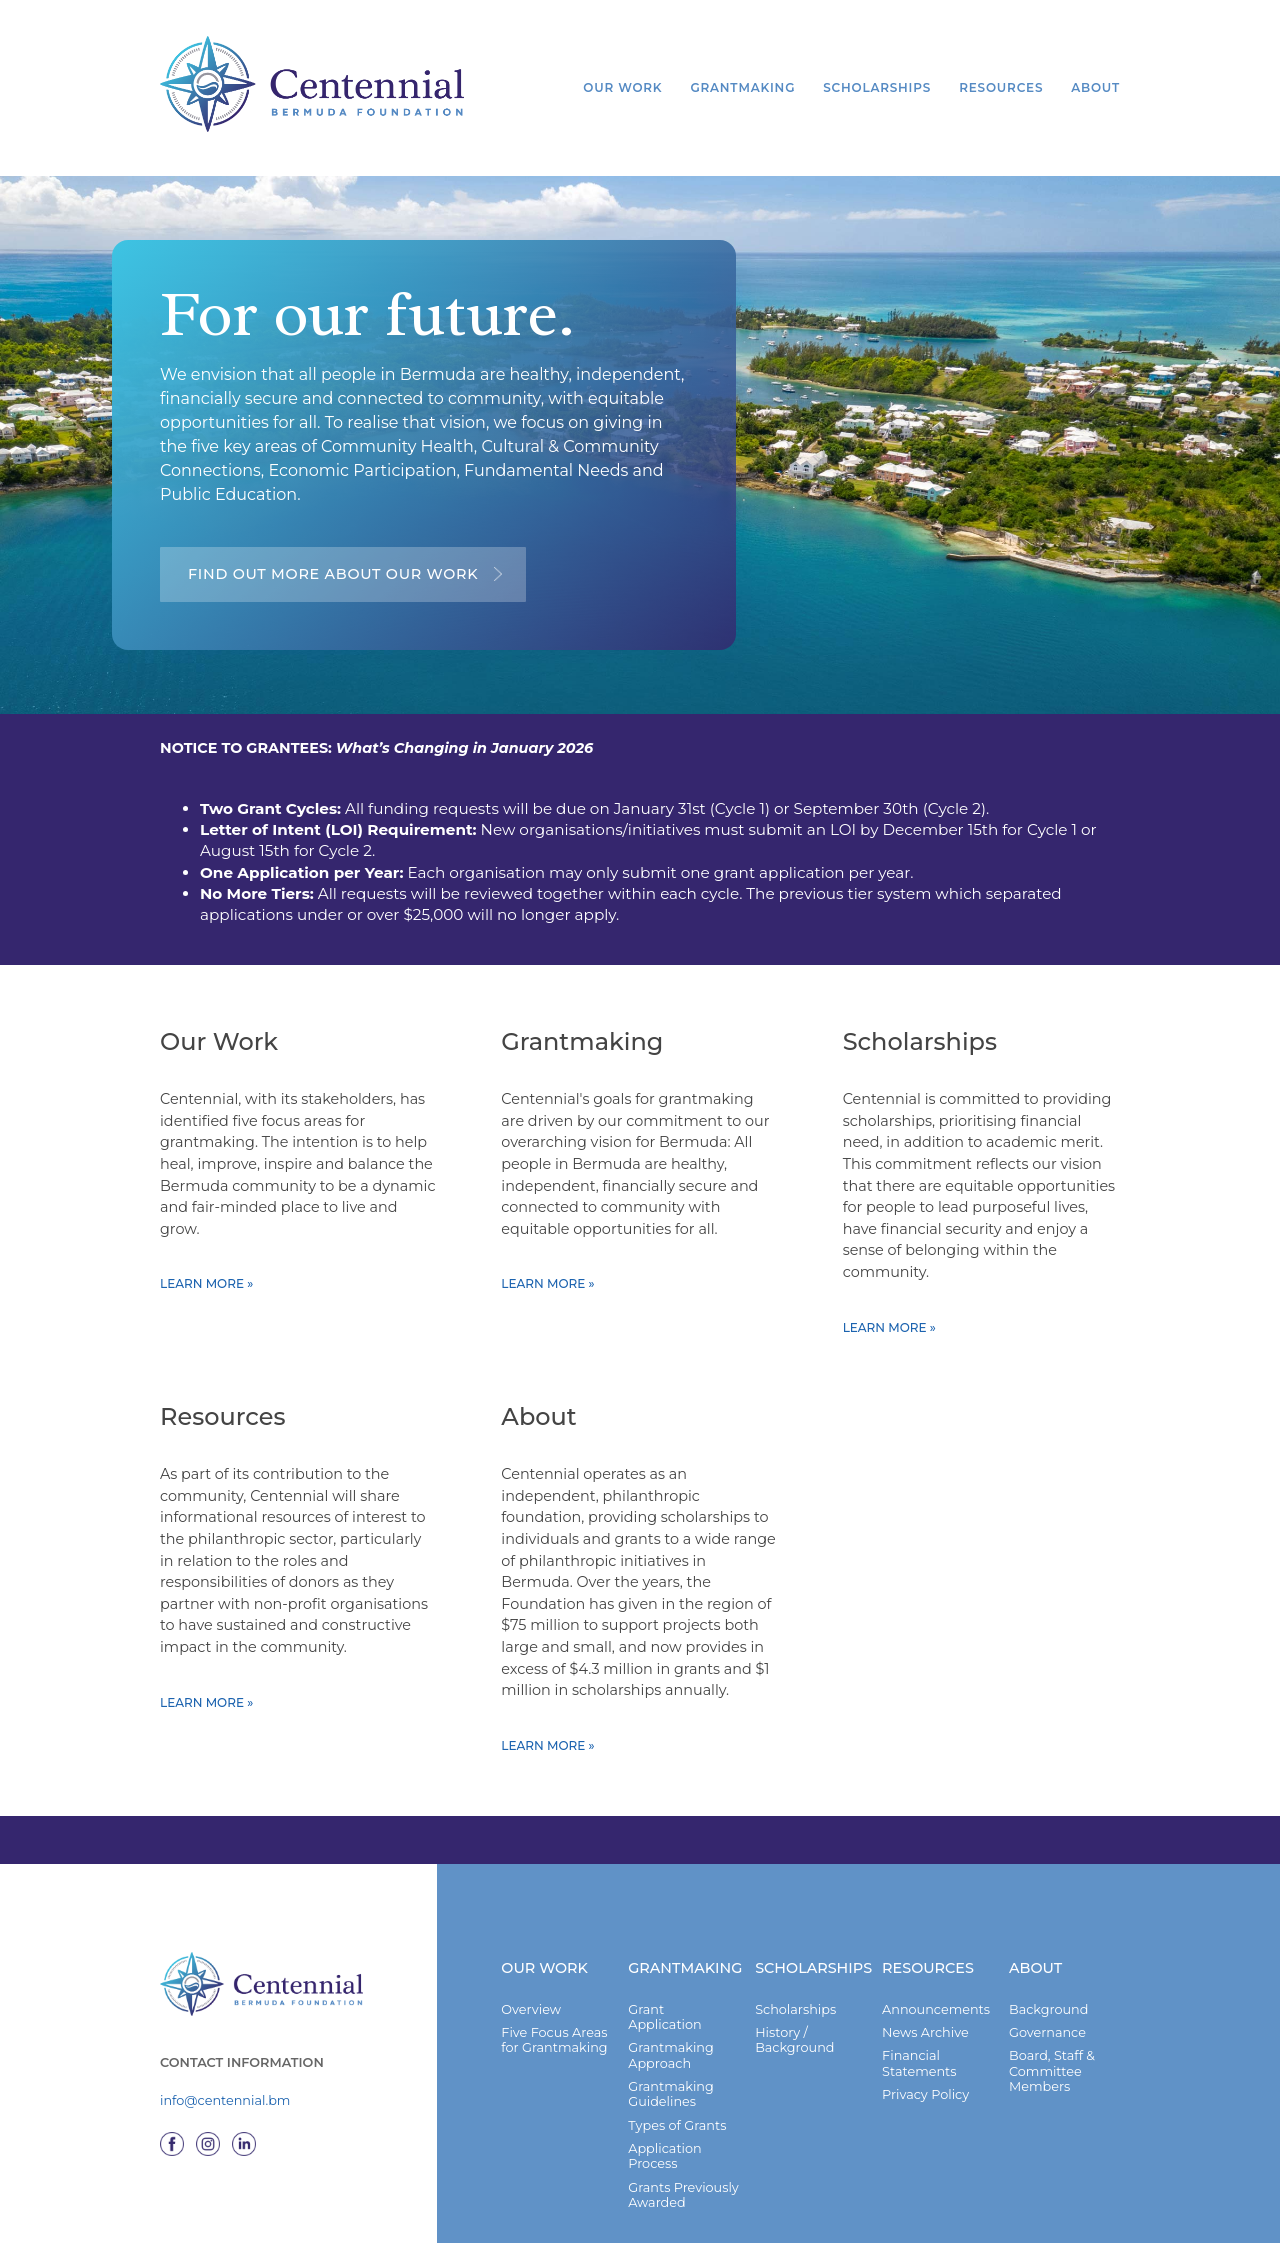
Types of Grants (677, 2140)
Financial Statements (919, 2078)
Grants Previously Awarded (683, 2210)
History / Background (794, 2055)
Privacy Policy (925, 2109)
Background (1048, 2024)
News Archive (925, 2047)
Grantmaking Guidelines (671, 2109)
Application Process (664, 2171)
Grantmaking (742, 87)
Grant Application (664, 2032)
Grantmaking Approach (671, 2070)
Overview (531, 2024)
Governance (1047, 2047)
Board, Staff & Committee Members (1052, 2086)
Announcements (936, 2024)
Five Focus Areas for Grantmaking (554, 2055)
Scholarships (877, 87)
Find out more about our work (333, 574)
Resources (1001, 87)
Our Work (621, 87)
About (1095, 87)
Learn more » (206, 1294)
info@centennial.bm (225, 2116)
